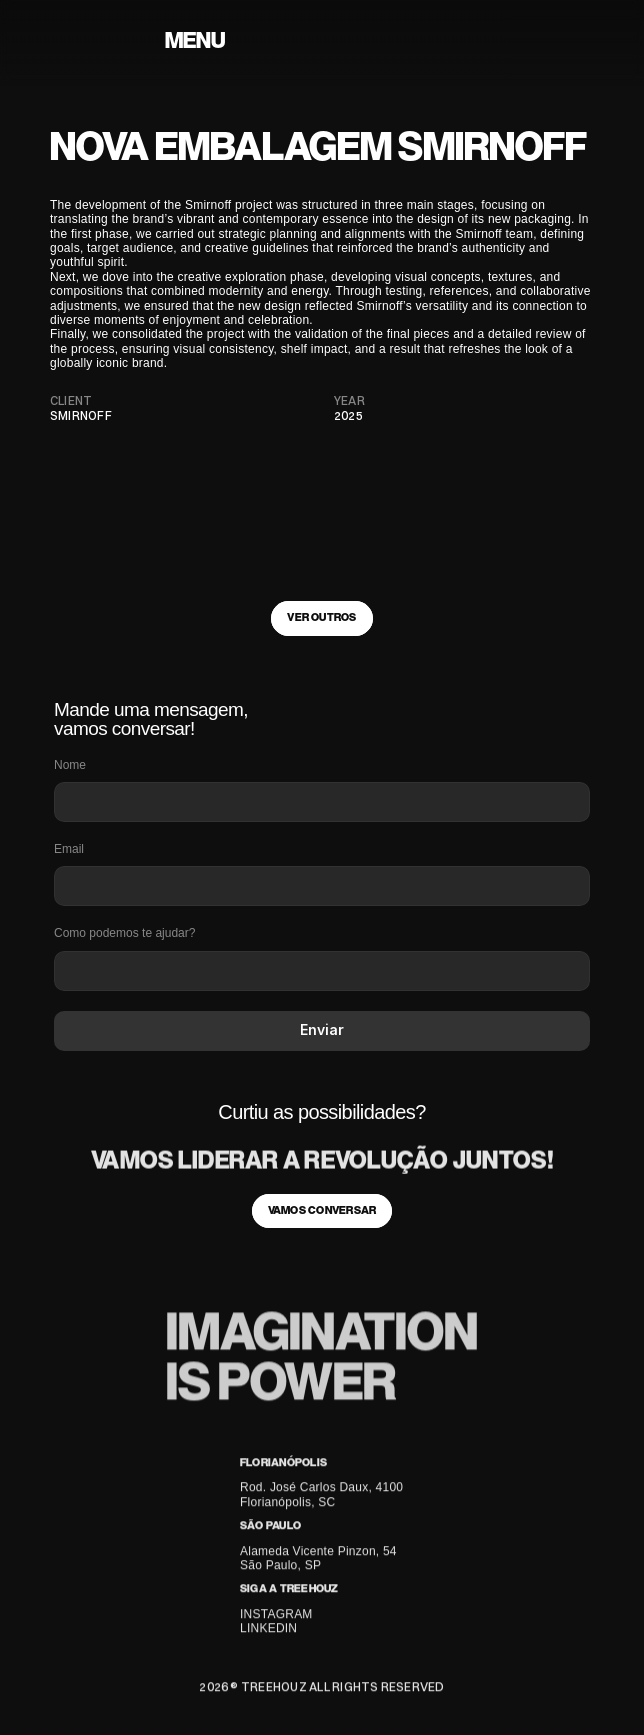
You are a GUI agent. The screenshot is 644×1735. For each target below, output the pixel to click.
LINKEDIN (268, 1631)
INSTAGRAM (276, 1617)
